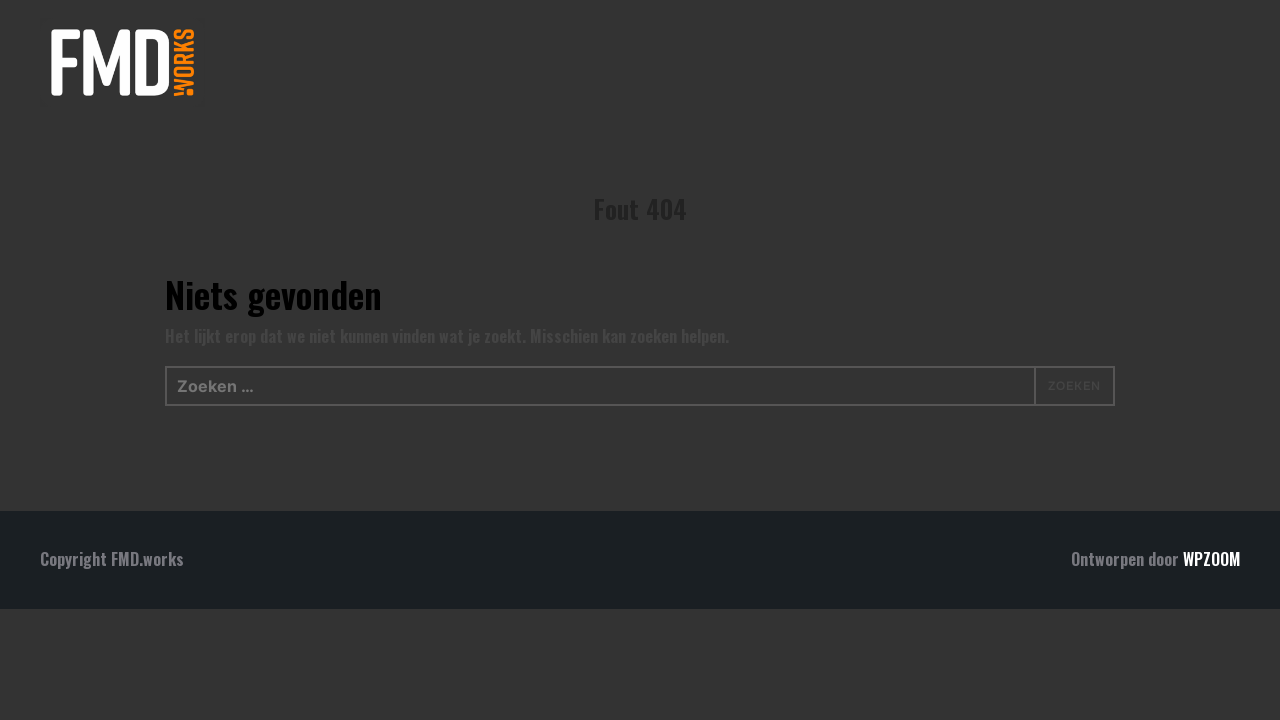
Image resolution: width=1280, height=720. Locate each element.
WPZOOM (1211, 559)
